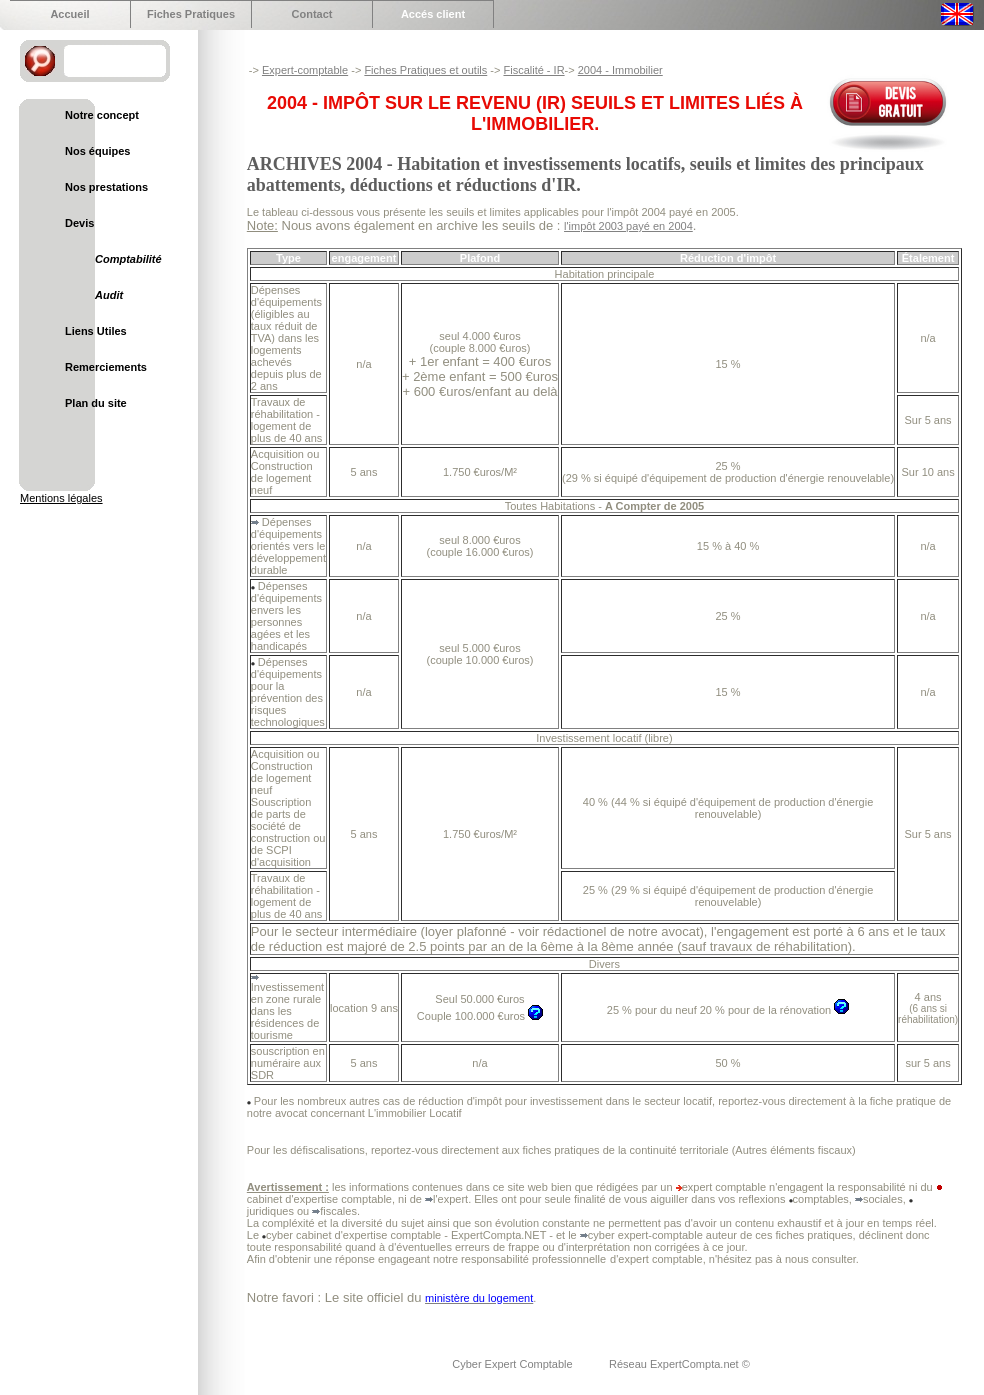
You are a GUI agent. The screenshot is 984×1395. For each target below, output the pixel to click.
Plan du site (96, 403)
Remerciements (106, 367)
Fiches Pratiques (191, 14)
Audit (109, 295)
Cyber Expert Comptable (514, 1364)
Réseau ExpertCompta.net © (679, 1364)
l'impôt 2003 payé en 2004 (628, 226)
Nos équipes (97, 151)
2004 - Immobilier (620, 70)
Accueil (69, 14)
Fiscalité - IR (533, 70)
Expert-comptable (305, 70)
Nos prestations (106, 187)
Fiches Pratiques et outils (425, 70)
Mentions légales (61, 498)
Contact (312, 14)
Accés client (433, 14)
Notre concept (102, 115)
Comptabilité (128, 259)
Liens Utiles (96, 331)
